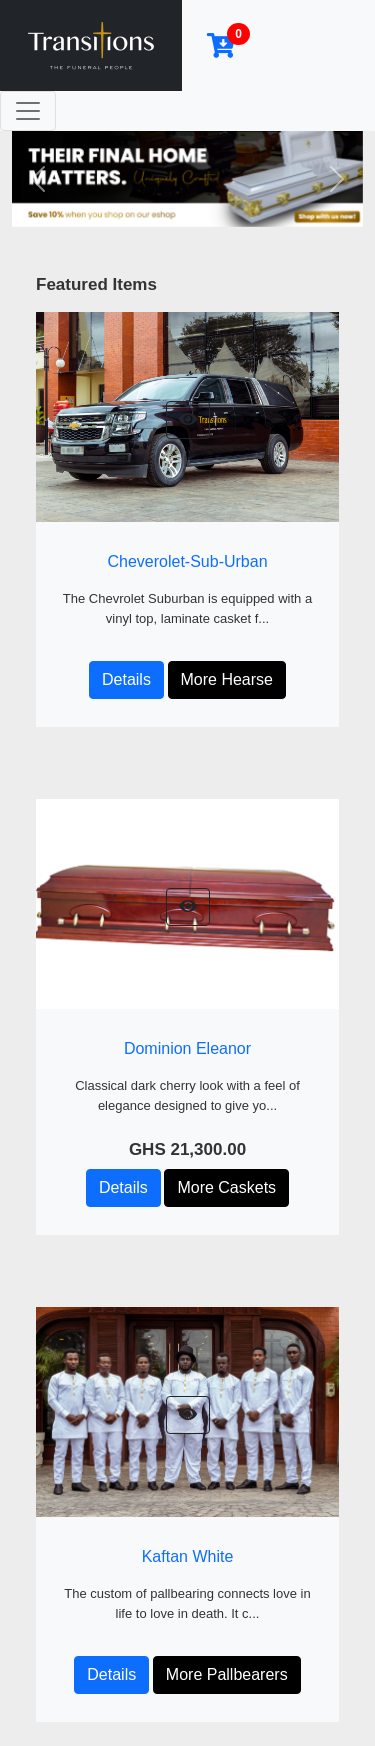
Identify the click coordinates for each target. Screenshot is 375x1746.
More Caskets (226, 1187)
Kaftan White (188, 1556)
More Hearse (227, 679)
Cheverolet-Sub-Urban (187, 561)
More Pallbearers (227, 1674)
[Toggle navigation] (28, 111)
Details (126, 679)
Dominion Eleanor (187, 1048)
